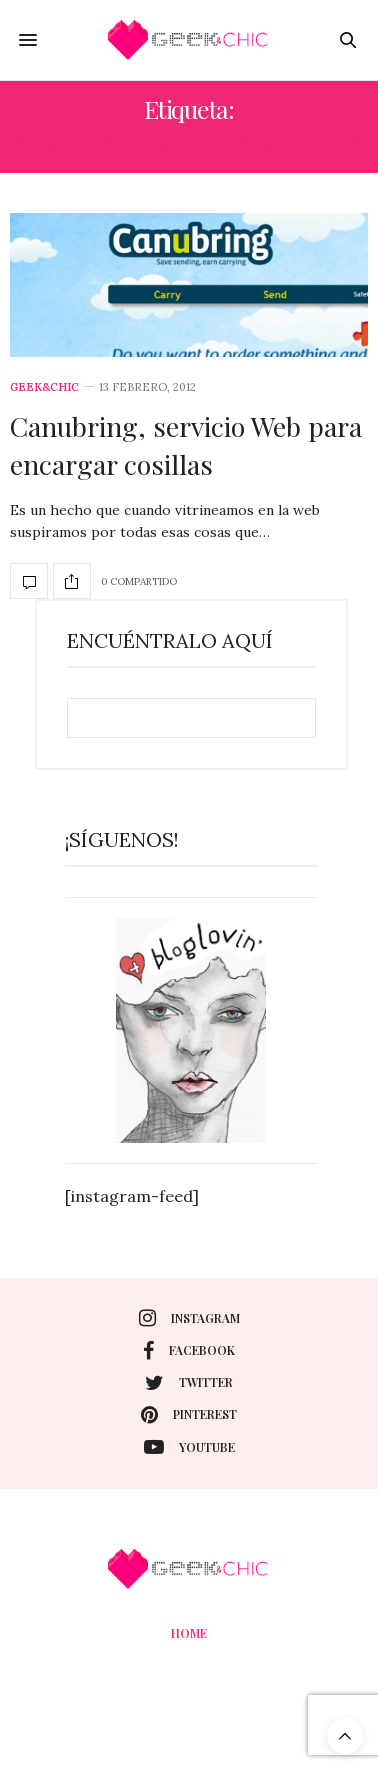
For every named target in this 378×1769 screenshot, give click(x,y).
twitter (189, 1383)
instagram (189, 1318)
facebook (189, 1351)
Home (189, 1633)
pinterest (189, 1415)
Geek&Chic (44, 387)
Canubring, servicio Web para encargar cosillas (186, 445)
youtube (189, 1447)
